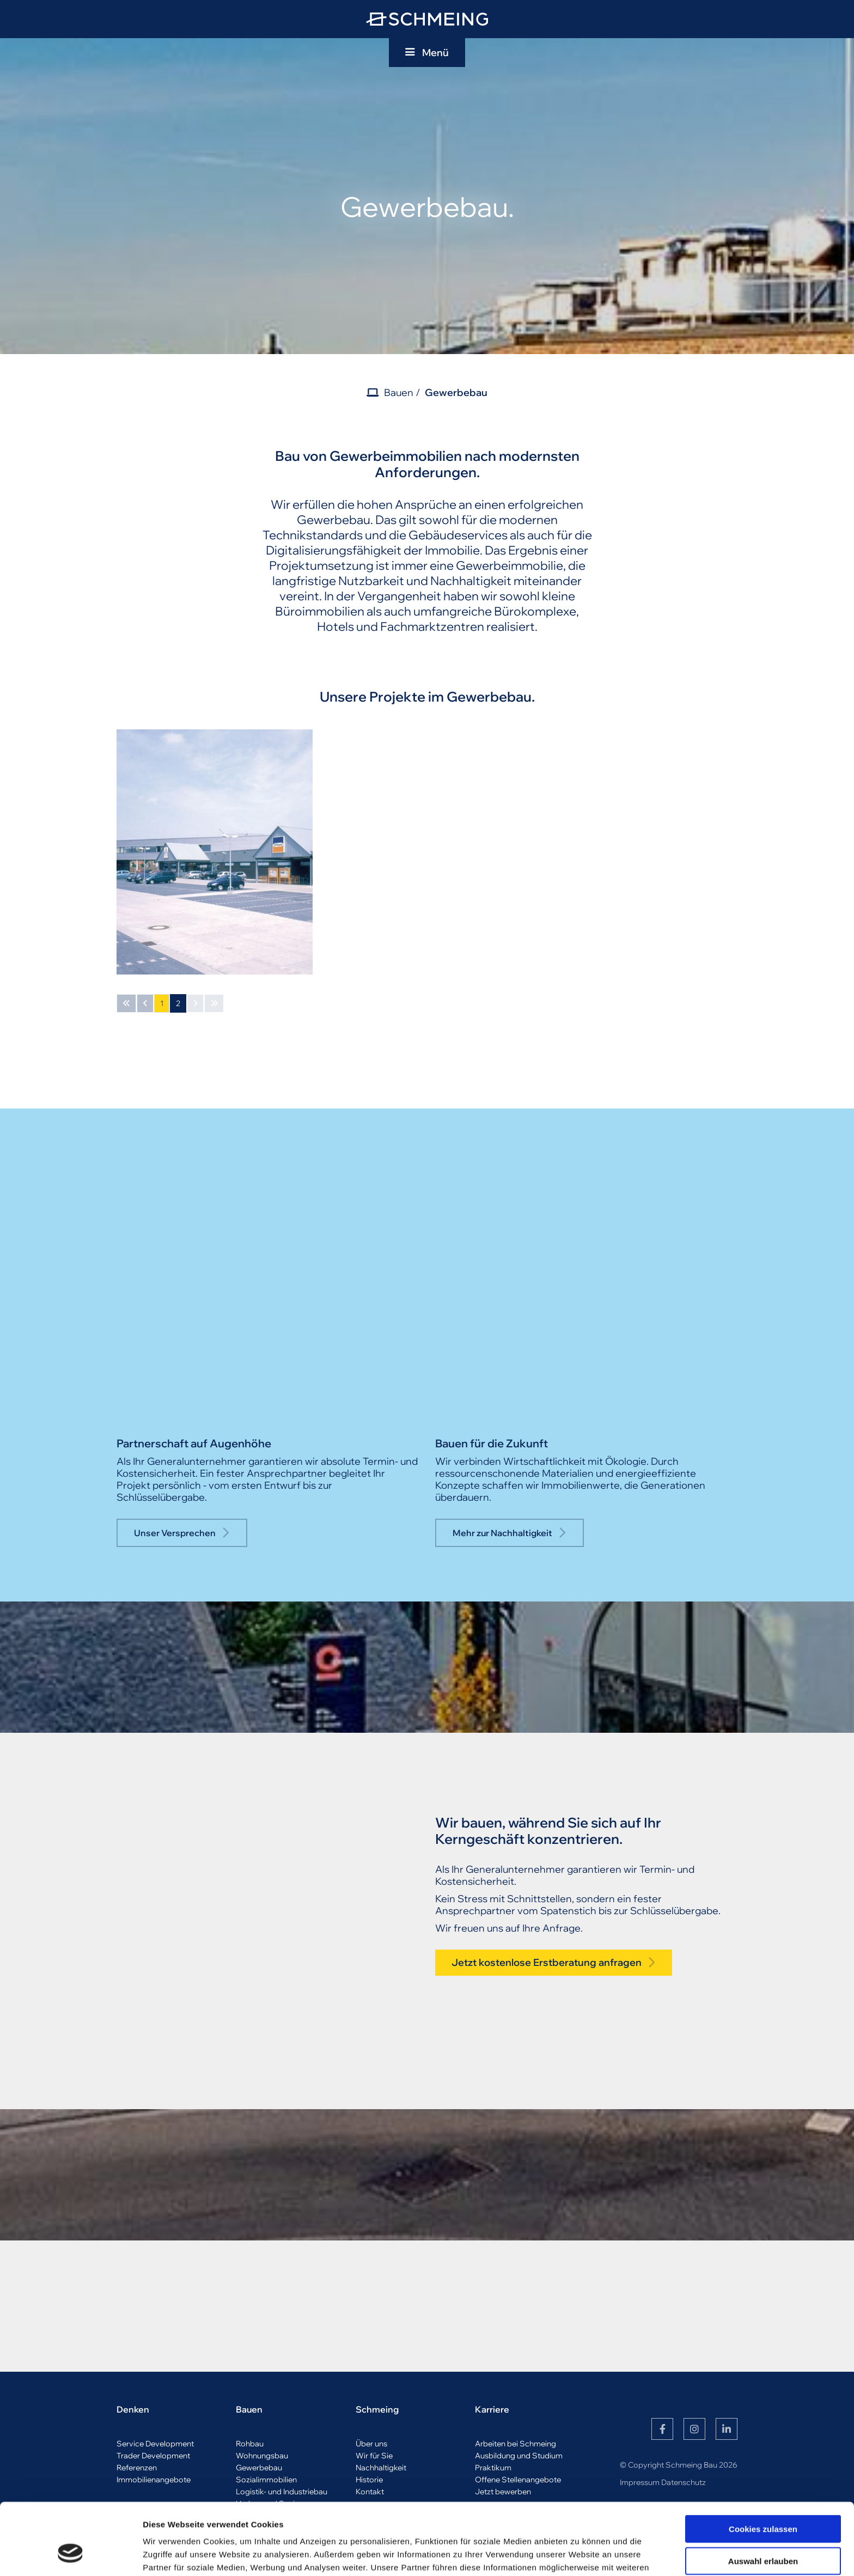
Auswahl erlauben (763, 2499)
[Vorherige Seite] (145, 1003)
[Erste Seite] (126, 1003)
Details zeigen (579, 2554)
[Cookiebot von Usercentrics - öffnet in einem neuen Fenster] (70, 2555)
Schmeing (377, 2409)
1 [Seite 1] (161, 1003)
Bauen (398, 392)
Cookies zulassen (763, 2467)
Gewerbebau (456, 392)
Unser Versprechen (175, 1532)
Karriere (492, 2409)
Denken (133, 2409)
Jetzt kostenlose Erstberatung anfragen (547, 1962)
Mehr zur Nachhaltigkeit (502, 1532)
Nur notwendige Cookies (763, 2531)
